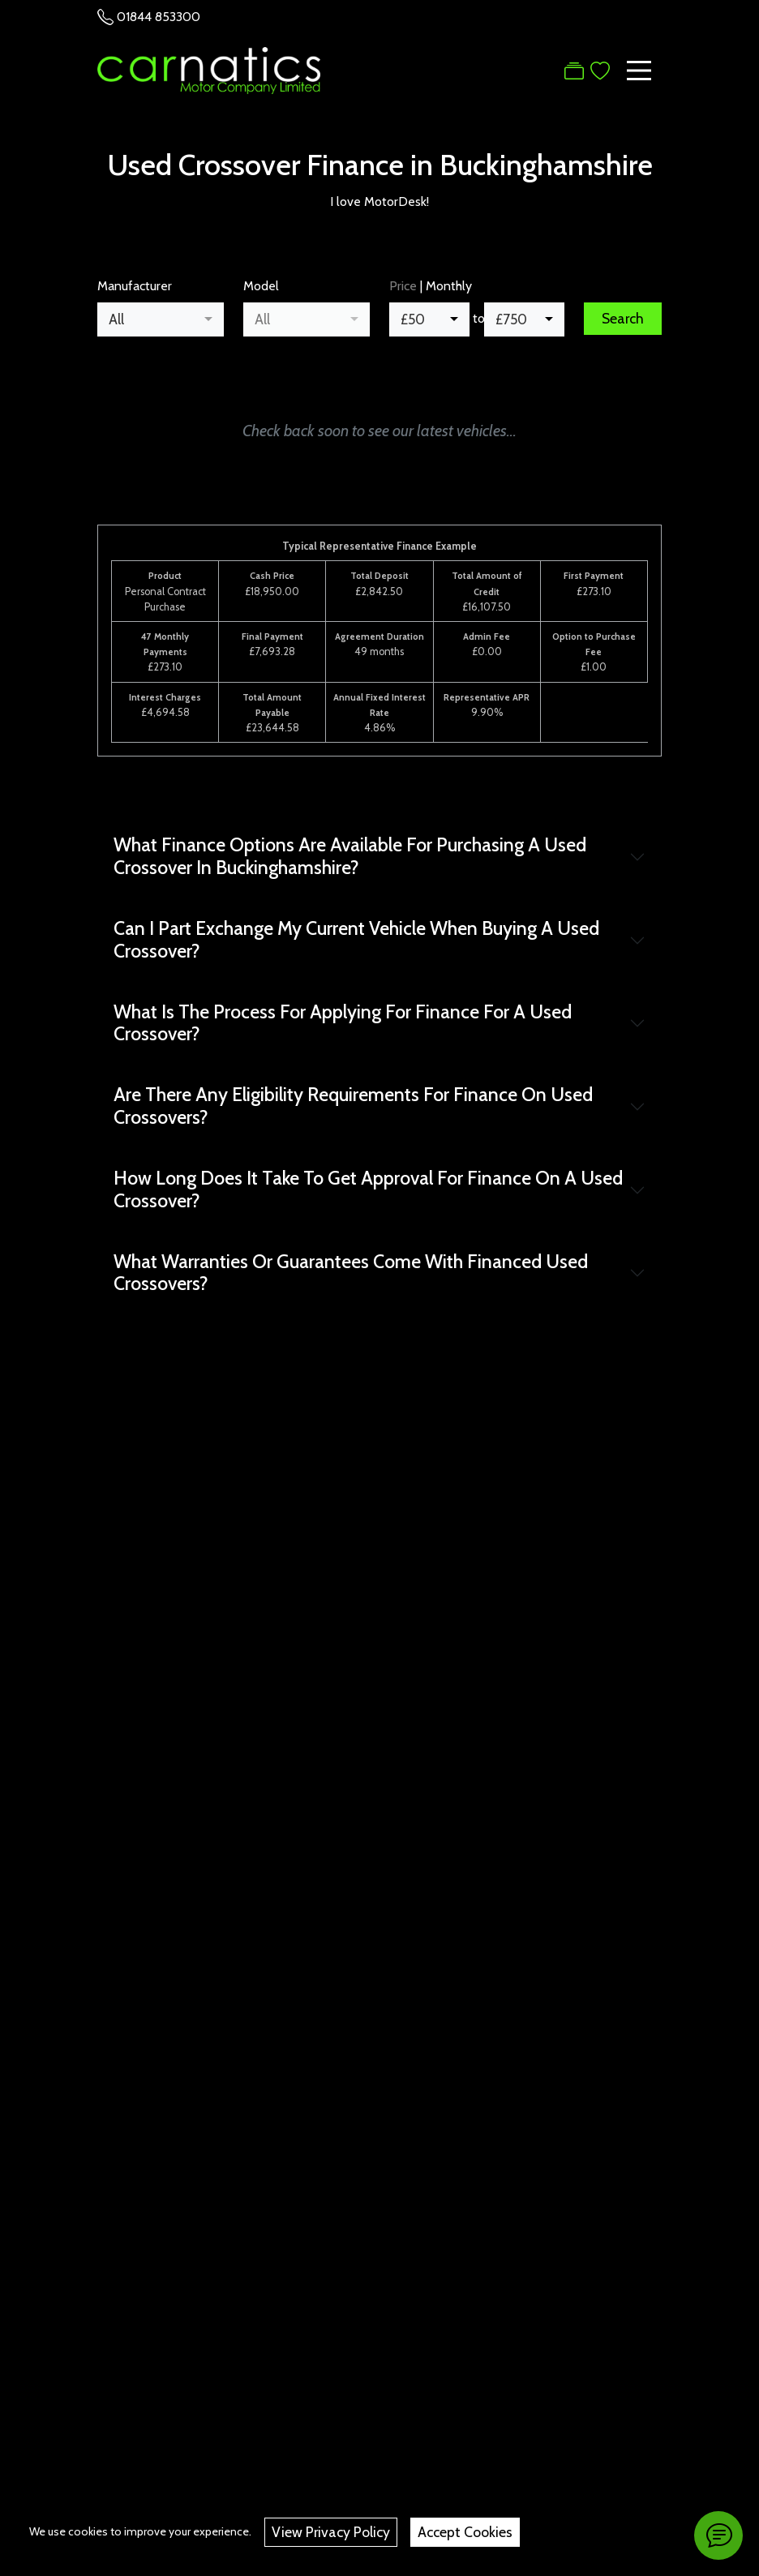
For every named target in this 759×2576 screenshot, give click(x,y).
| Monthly (430, 286)
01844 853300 (158, 16)
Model (261, 286)
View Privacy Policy (331, 2531)
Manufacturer (134, 286)
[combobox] (160, 319)
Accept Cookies (465, 2531)
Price (403, 286)
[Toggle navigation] (639, 70)
